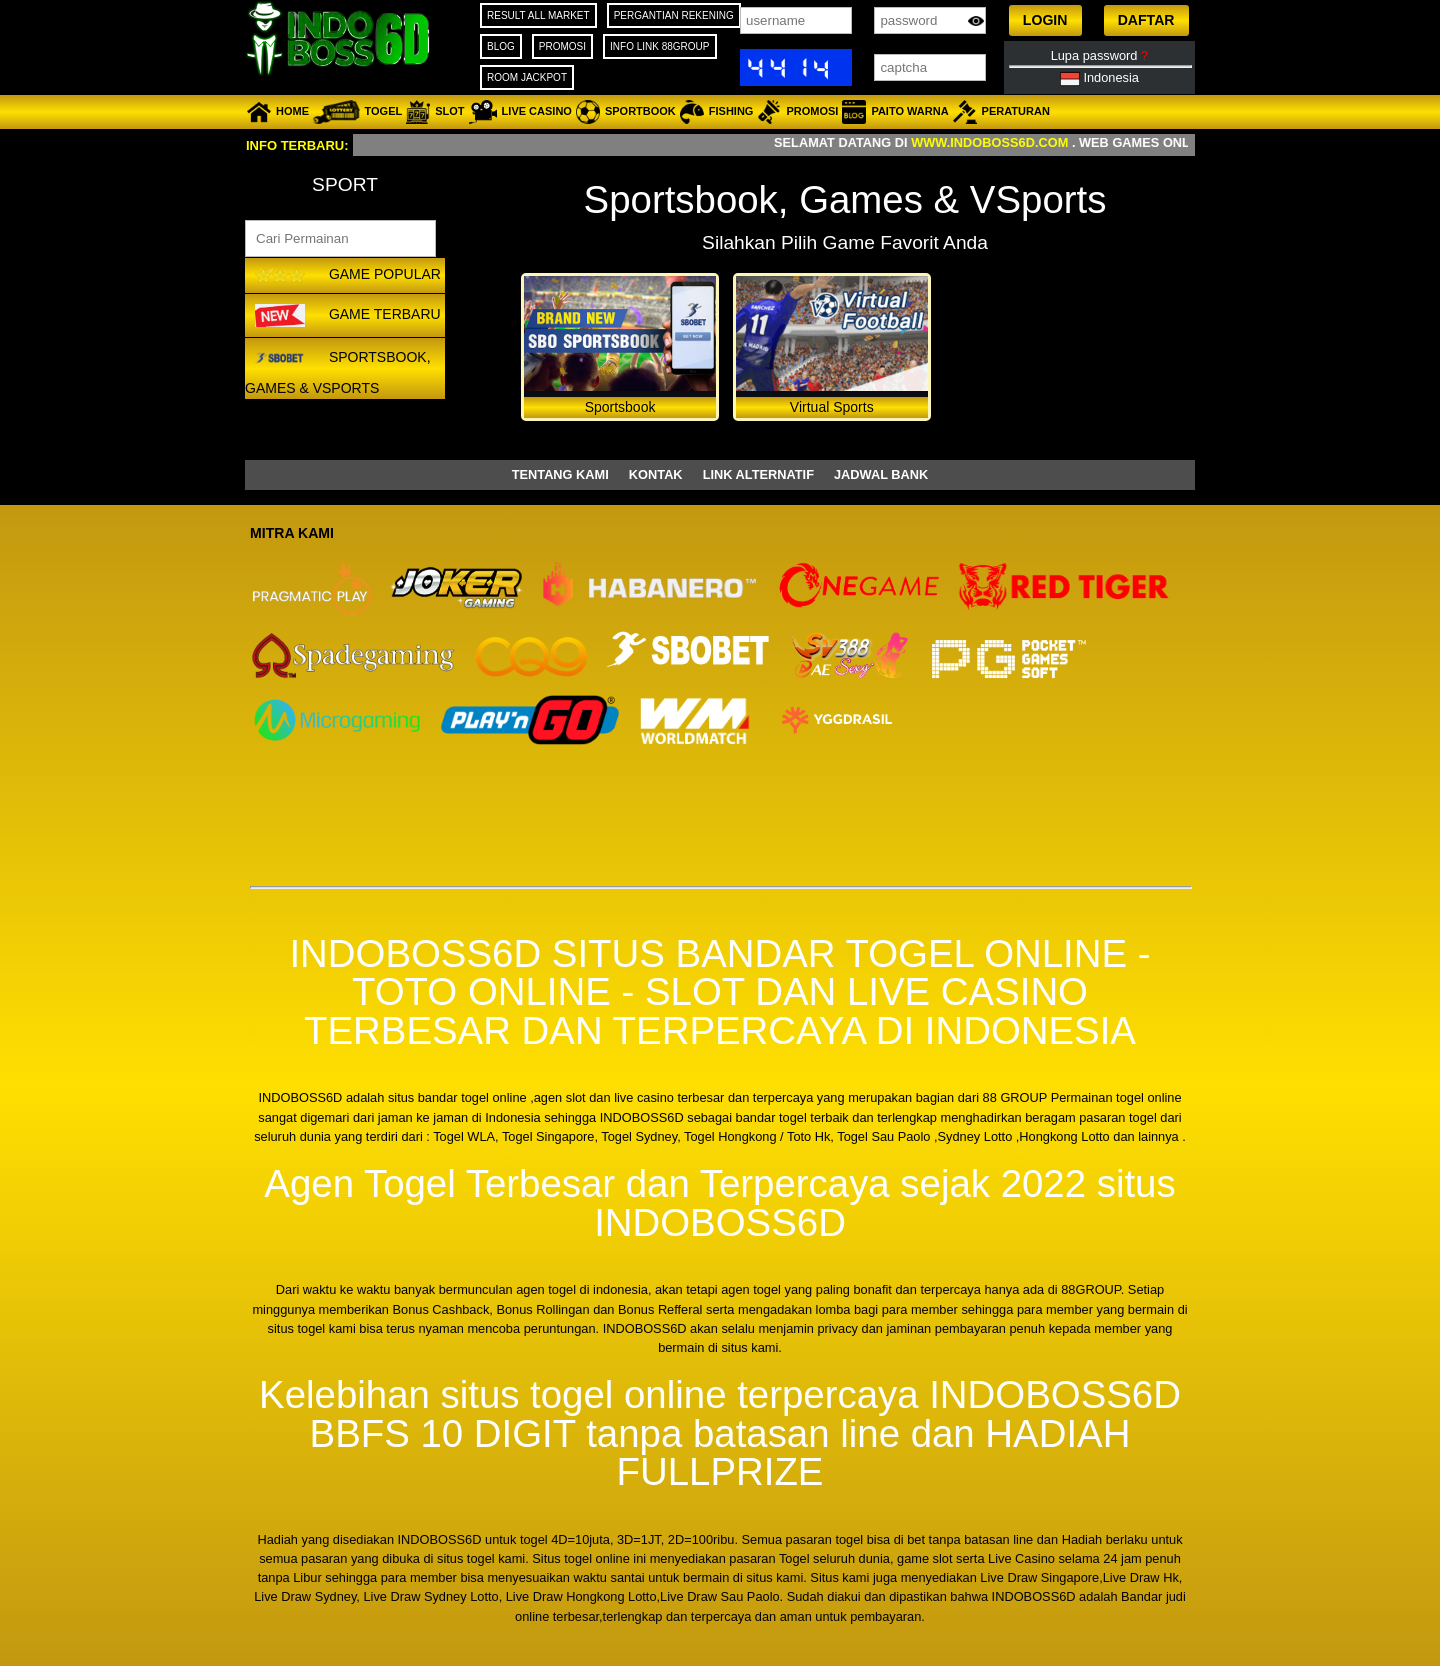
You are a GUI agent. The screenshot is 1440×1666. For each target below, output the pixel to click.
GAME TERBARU (345, 315)
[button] (1045, 20)
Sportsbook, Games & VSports (338, 369)
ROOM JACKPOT (527, 77)
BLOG (501, 46)
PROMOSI (562, 46)
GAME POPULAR (345, 275)
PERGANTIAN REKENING (674, 15)
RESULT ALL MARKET (538, 15)
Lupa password (1099, 55)
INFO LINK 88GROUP (659, 46)
